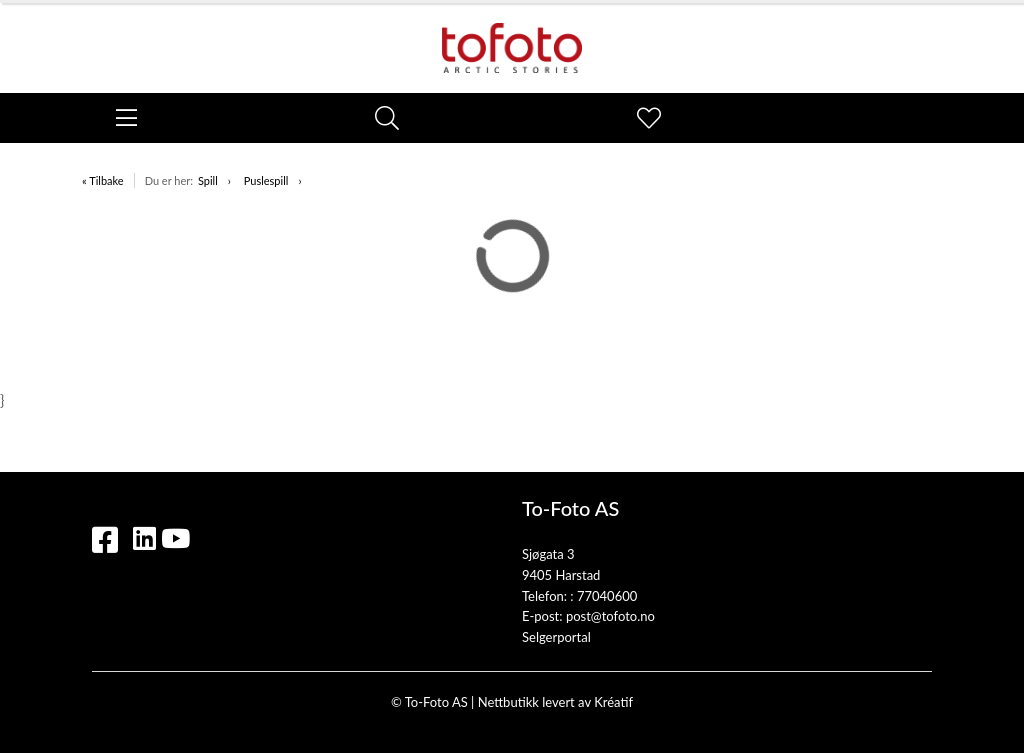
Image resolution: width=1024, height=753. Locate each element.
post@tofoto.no (610, 616)
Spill (208, 180)
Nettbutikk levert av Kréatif (555, 702)
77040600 (607, 596)
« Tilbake (103, 180)
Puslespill (266, 180)
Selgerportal (556, 637)
